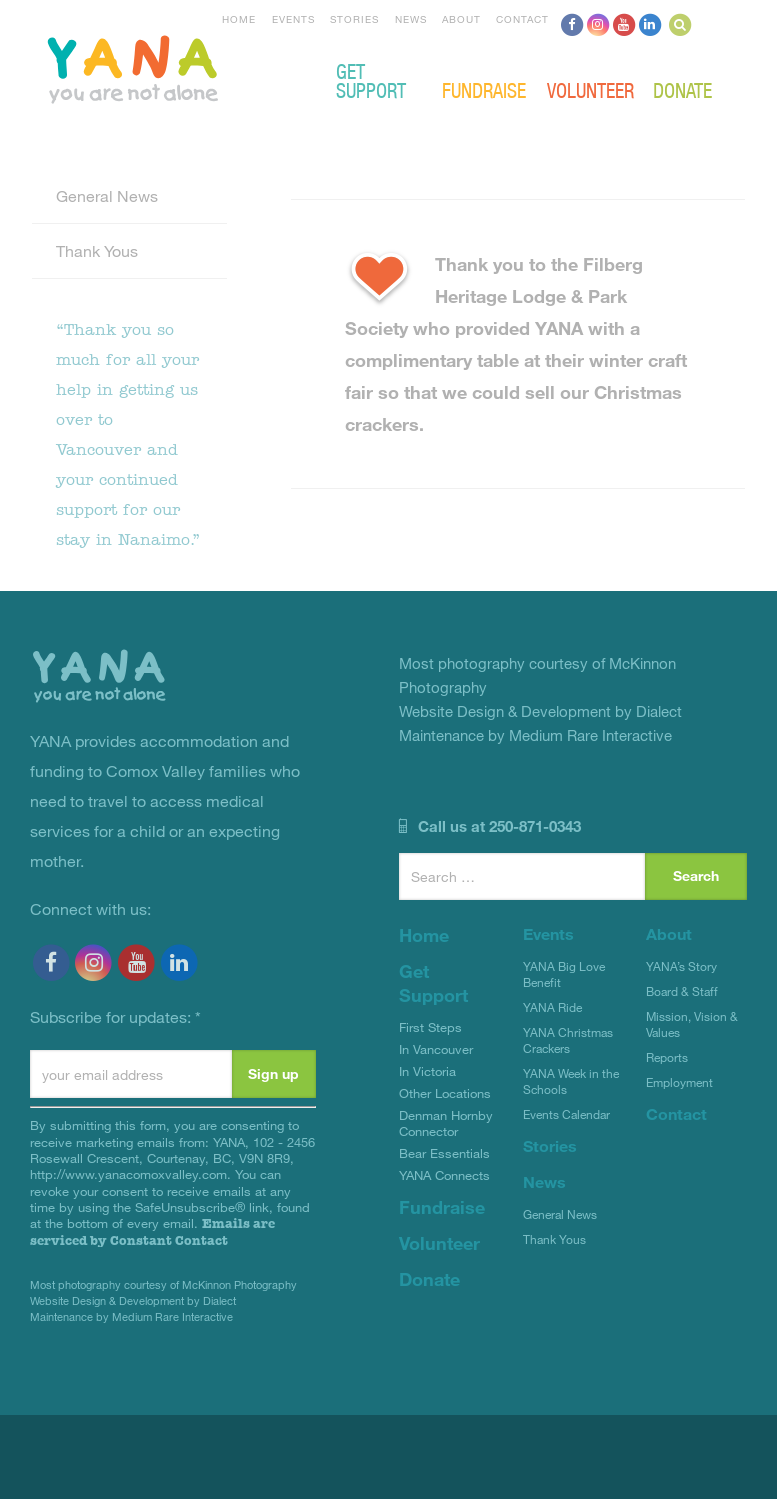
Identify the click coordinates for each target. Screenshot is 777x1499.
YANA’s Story (681, 966)
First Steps (430, 1027)
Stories (354, 19)
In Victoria (427, 1071)
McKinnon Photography (239, 1284)
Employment (679, 1082)
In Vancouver (436, 1049)
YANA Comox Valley (200, 67)
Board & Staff (682, 991)
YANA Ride (552, 1007)
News (411, 19)
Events (293, 19)
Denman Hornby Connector (446, 1123)
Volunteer (590, 89)
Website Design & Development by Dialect (133, 1300)
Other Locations (445, 1093)
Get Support (371, 80)
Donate (682, 89)
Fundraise (484, 89)
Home (239, 19)
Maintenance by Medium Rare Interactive (131, 1316)
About (461, 19)
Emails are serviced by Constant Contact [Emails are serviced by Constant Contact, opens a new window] (152, 1231)
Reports (667, 1057)
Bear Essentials (444, 1153)
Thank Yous (97, 250)
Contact (522, 19)
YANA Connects (444, 1175)
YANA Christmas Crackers (568, 1040)
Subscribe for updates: (115, 1016)
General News (107, 195)
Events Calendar (566, 1114)
